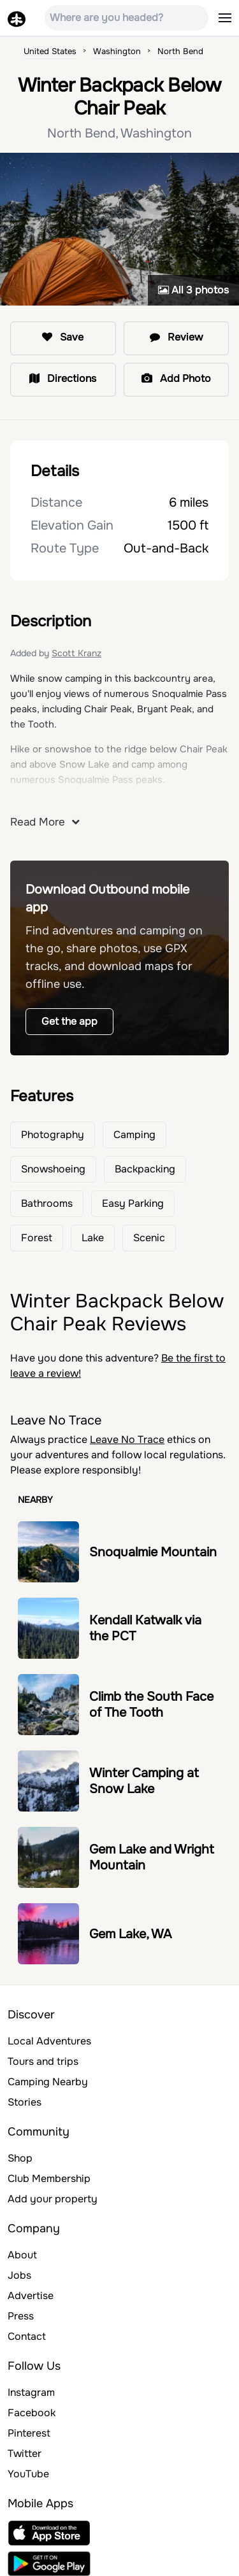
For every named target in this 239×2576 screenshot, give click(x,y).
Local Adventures (49, 2041)
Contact (27, 2336)
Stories (24, 2102)
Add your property (53, 2199)
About (22, 2255)
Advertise (31, 2295)
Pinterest (29, 2433)
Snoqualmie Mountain (153, 1552)
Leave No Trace (127, 1439)
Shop (20, 2158)
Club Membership (49, 2178)
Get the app (69, 1021)
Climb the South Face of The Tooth (151, 1705)
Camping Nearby (48, 2081)
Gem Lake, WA (130, 1934)
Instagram (31, 2392)
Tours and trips (43, 2061)
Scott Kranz (76, 653)
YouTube (28, 2474)
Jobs (19, 2275)
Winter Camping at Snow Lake (144, 1781)
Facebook (31, 2412)
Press (21, 2316)
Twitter (24, 2453)
